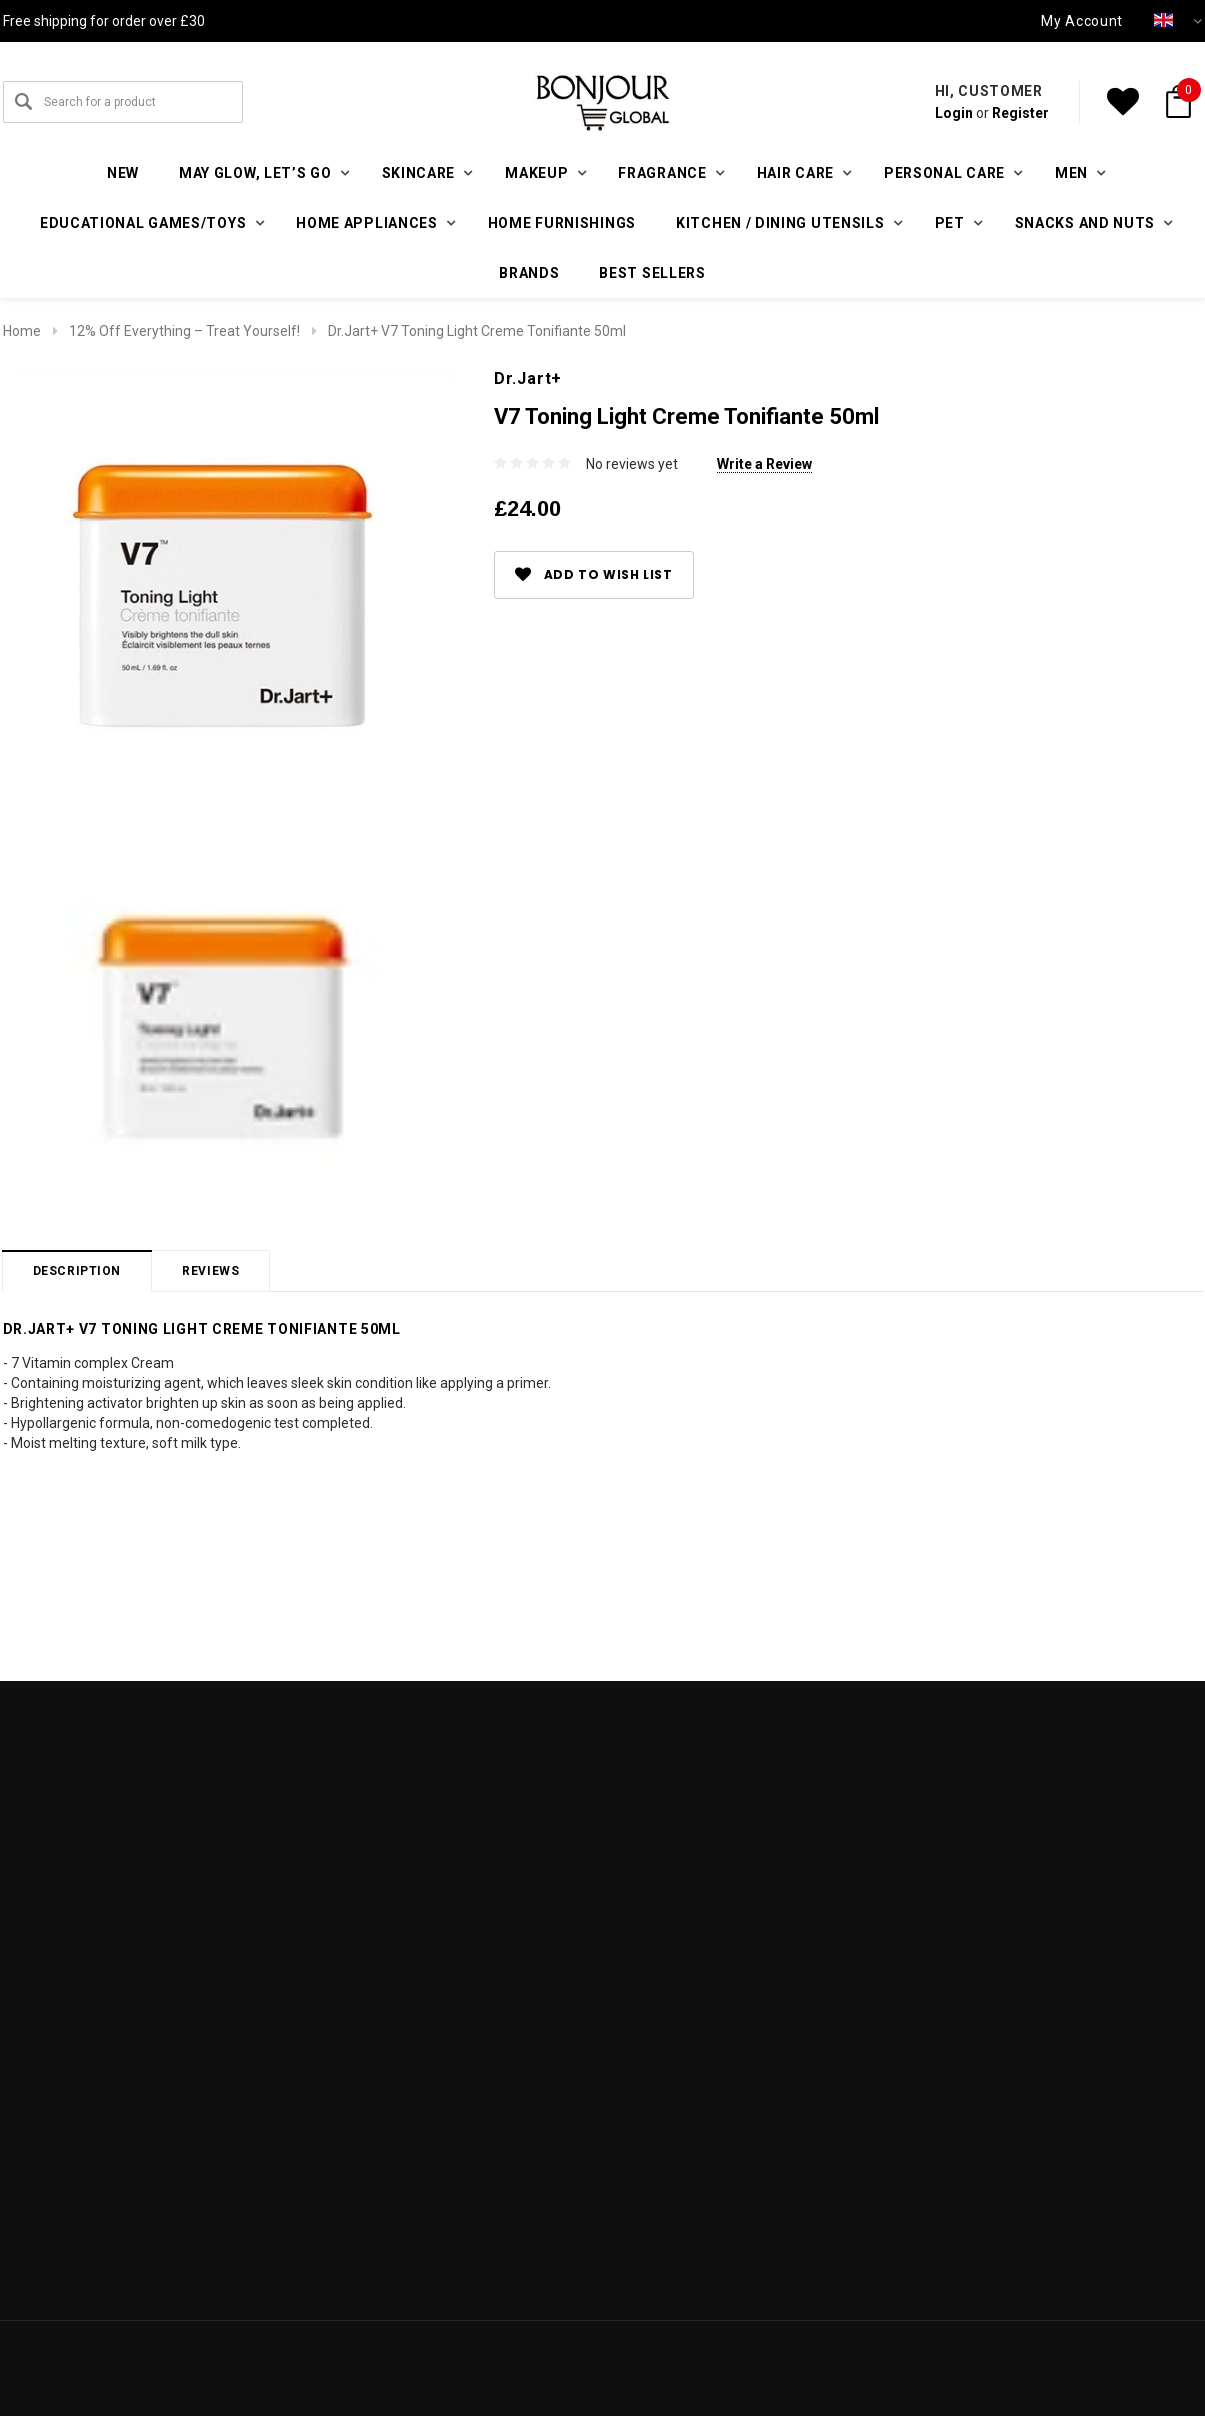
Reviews (210, 1271)
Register (1020, 113)
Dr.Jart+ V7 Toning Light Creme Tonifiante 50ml (477, 331)
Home (22, 331)
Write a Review (764, 464)
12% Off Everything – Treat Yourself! (184, 331)
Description (77, 1271)
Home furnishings (562, 223)
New (123, 173)
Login (954, 113)
